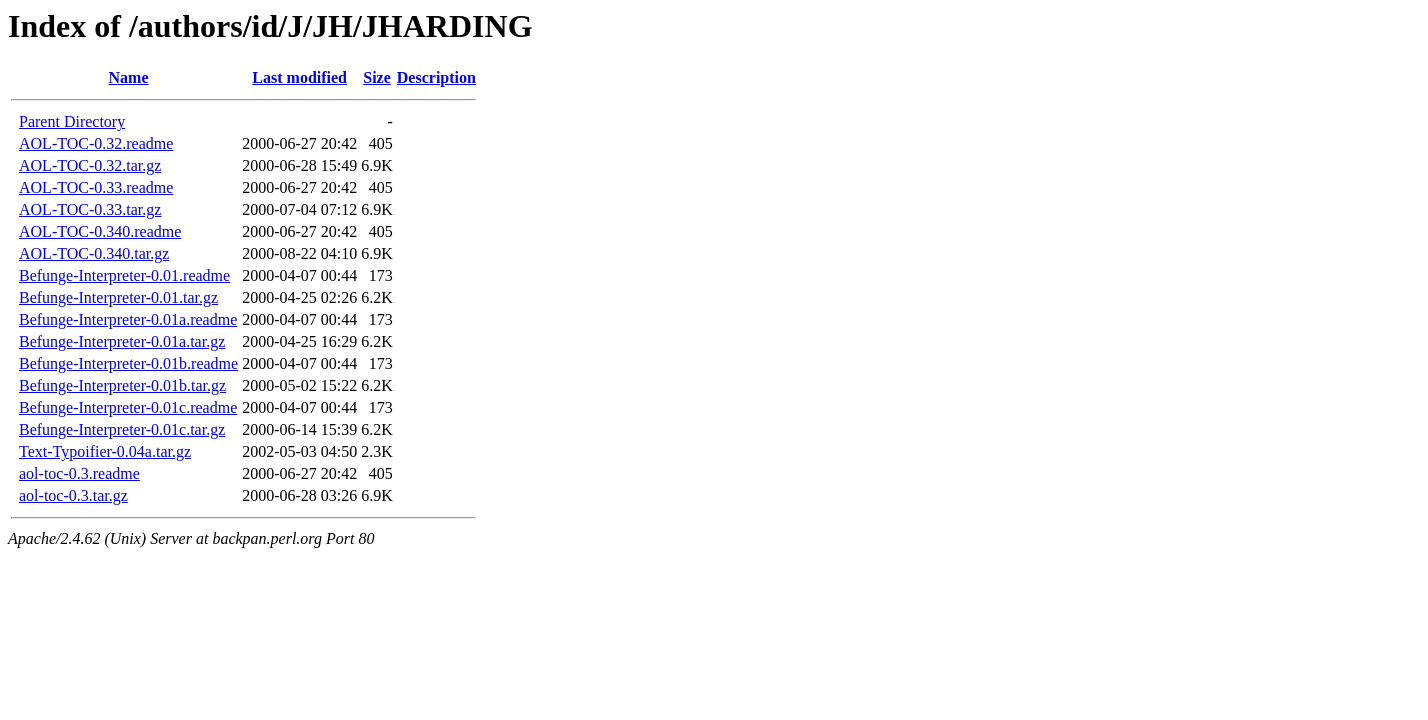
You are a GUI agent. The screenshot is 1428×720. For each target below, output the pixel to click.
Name (129, 77)
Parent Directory (72, 121)
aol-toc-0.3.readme (79, 473)
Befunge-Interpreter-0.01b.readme (128, 363)
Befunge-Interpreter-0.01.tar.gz (118, 297)
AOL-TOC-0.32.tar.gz (90, 165)
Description (436, 77)
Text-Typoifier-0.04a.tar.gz (105, 451)
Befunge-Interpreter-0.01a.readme (128, 319)
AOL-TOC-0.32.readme (96, 143)
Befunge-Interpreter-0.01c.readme (128, 407)
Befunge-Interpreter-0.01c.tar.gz (122, 429)
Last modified (299, 77)
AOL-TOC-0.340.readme (100, 231)
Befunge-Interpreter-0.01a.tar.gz (122, 341)
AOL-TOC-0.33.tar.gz (90, 209)
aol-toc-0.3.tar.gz (73, 495)
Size (377, 77)
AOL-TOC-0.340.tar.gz (94, 253)
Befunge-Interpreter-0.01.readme (124, 275)
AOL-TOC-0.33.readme (96, 187)
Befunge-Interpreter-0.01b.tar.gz (122, 385)
